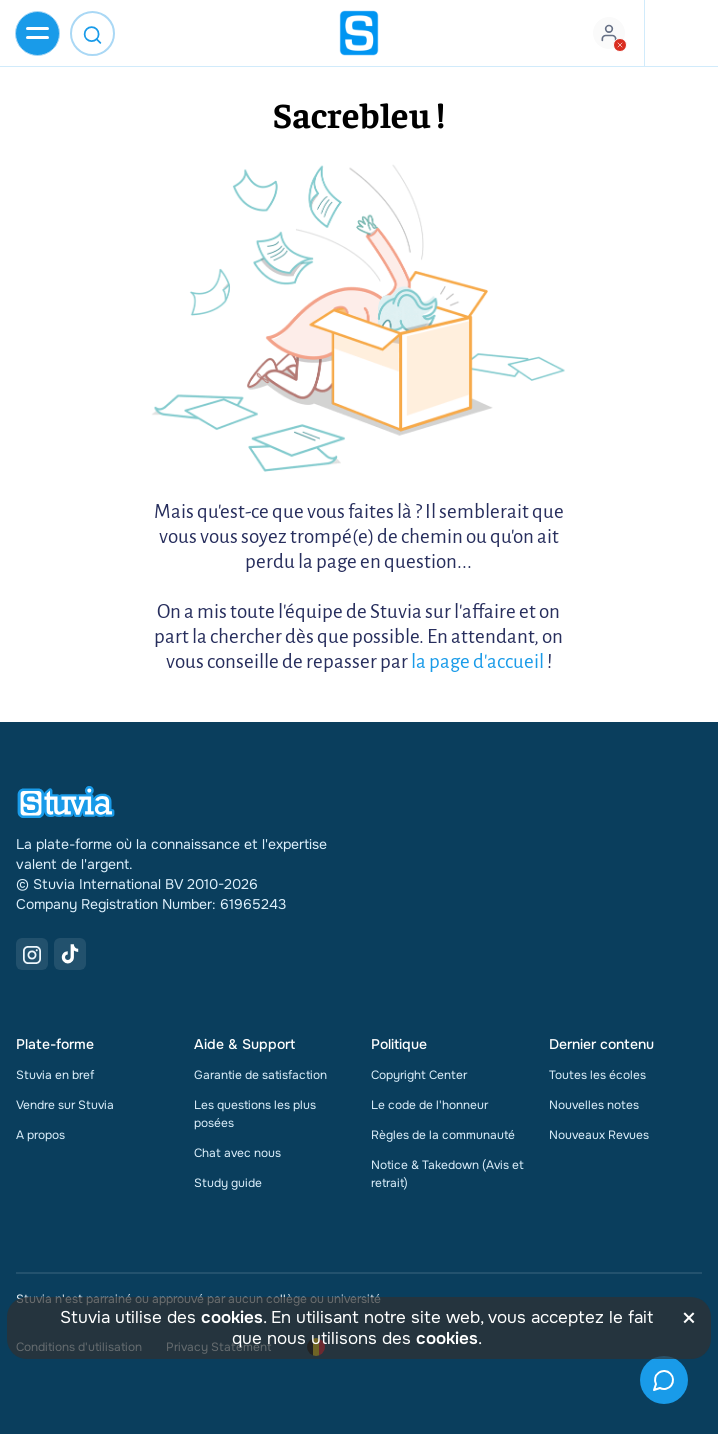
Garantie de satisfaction (260, 1075)
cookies (232, 1317)
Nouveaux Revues (599, 1135)
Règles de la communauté (443, 1135)
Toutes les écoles (597, 1075)
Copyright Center (419, 1075)
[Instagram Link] (32, 954)
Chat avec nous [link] (237, 1153)
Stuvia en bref (55, 1075)
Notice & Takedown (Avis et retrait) (447, 1174)
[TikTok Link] (70, 954)
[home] (359, 33)
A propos (40, 1135)
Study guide (228, 1183)
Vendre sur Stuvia (65, 1105)
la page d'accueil (477, 661)
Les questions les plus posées (255, 1114)
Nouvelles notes (594, 1105)
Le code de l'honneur (429, 1105)
